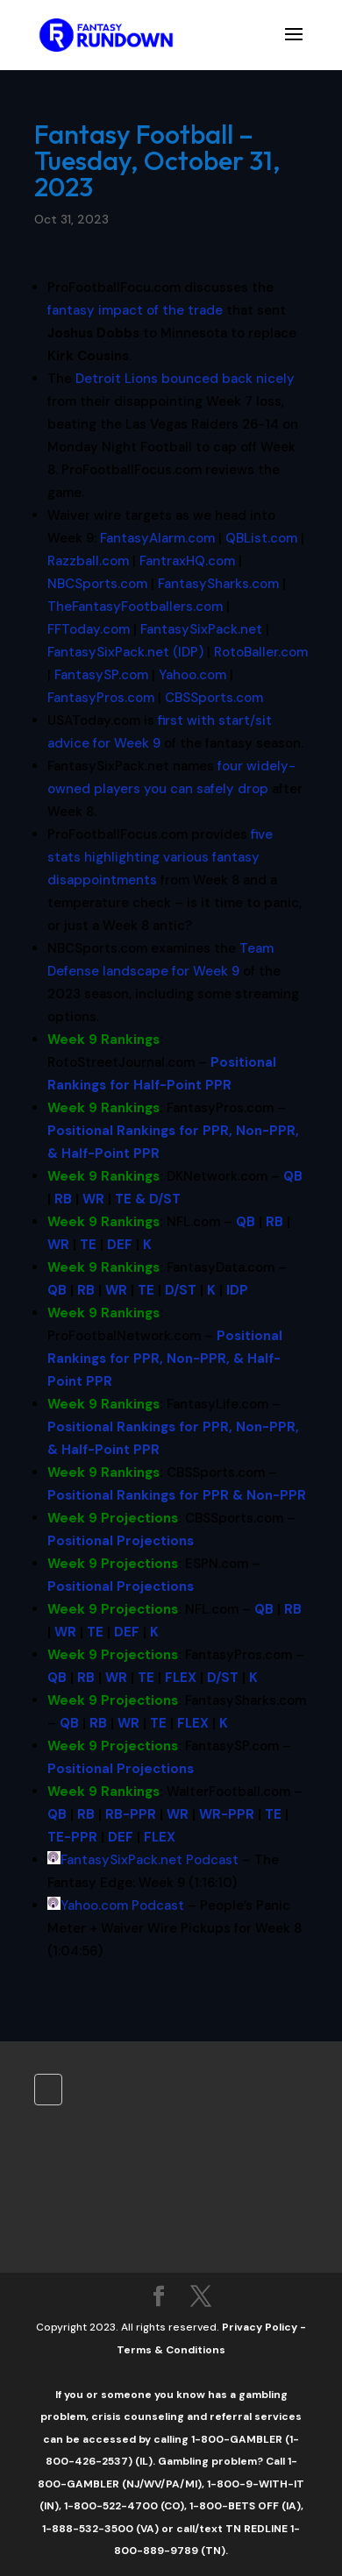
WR (93, 1199)
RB (63, 1199)
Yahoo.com (192, 675)
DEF (119, 1244)
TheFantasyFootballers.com (135, 606)
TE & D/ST (148, 1199)
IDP (237, 1290)
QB (293, 1176)
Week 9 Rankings (103, 1039)
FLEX (180, 1677)
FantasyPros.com (100, 697)
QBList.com (261, 538)
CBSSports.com (214, 697)
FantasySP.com (101, 675)
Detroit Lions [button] (116, 378)
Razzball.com (88, 561)
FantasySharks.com (218, 584)
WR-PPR (226, 1814)
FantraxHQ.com (187, 561)
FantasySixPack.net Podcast (150, 1860)
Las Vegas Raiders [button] (182, 424)
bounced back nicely (185, 378)
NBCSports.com (97, 584)
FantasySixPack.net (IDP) (125, 652)
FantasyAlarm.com (157, 538)
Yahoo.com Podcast (122, 1905)
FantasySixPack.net (201, 629)
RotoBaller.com (261, 652)
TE (88, 1244)
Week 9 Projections (112, 1518)
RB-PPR (130, 1814)
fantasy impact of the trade (135, 310)
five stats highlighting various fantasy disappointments (160, 857)
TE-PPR (72, 1837)
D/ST (180, 1290)
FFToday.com (88, 629)
